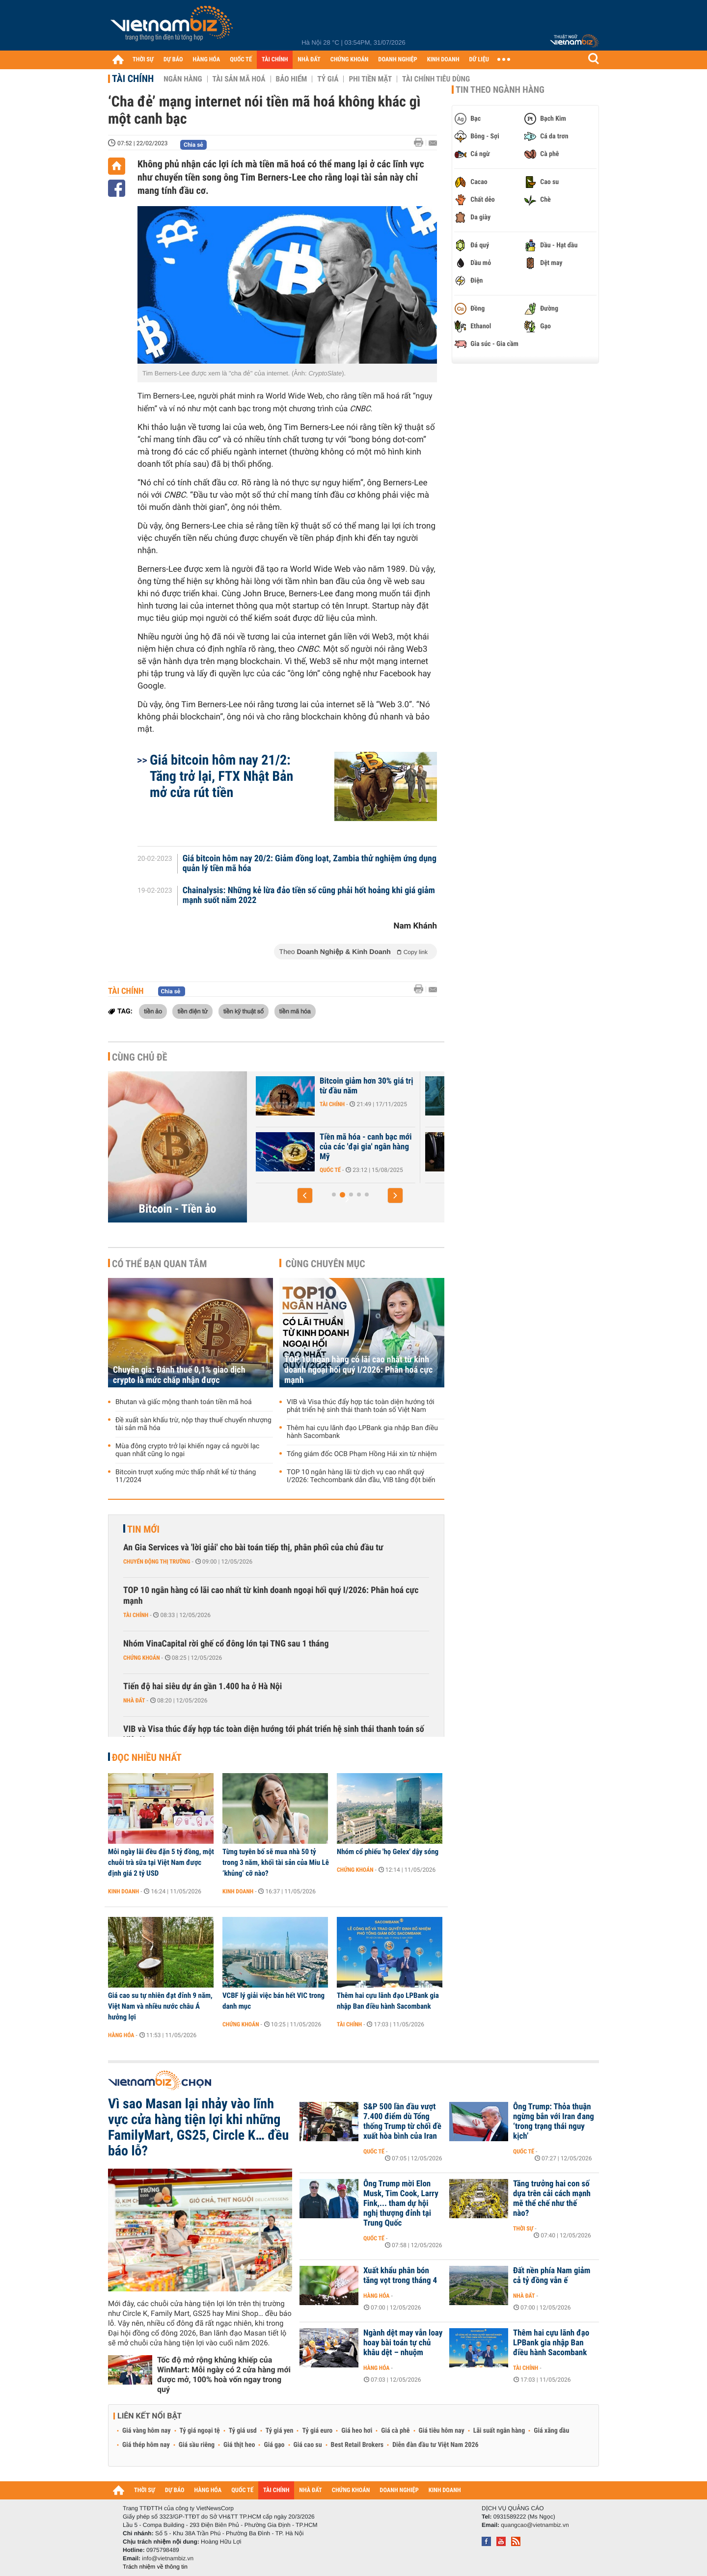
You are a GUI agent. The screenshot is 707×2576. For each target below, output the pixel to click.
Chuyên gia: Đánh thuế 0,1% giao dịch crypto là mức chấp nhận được (179, 1375)
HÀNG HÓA (206, 59)
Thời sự (523, 2228)
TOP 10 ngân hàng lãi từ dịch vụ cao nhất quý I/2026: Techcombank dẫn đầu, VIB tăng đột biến (361, 1476)
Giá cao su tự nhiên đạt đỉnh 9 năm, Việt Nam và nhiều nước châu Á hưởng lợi (160, 2006)
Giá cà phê (395, 2430)
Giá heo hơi (356, 2430)
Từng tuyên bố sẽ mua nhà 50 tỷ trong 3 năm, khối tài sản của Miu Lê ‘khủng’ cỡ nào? (275, 1862)
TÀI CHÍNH (275, 59)
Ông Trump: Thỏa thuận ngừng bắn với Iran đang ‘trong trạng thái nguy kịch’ (553, 2121)
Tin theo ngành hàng (500, 89)
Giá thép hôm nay (146, 2445)
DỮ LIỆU (479, 59)
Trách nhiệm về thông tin (155, 2566)
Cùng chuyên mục (325, 1264)
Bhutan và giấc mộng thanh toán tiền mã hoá (183, 1402)
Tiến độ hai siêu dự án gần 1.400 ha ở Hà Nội (202, 1686)
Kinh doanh (123, 1891)
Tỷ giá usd (243, 2430)
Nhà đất (134, 1700)
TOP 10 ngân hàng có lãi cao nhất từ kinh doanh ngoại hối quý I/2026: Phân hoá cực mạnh (358, 1369)
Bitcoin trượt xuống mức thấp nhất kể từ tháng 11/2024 (185, 1476)
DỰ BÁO (173, 59)
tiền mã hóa (295, 1011)
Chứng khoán (141, 1657)
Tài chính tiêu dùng (436, 79)
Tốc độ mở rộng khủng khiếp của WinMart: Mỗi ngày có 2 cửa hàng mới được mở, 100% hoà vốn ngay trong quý (224, 2374)
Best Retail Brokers (357, 2445)
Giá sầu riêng (197, 2445)
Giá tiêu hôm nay (441, 2430)
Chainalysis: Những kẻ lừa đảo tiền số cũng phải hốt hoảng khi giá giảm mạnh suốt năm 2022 (309, 895)
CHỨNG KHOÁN (349, 59)
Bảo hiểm (291, 79)
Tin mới (143, 1529)
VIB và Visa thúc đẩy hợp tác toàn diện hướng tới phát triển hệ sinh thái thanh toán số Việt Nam (361, 1406)
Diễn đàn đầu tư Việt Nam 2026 (435, 2445)
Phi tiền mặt (370, 79)
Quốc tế (443, 1170)
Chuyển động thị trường (156, 1561)
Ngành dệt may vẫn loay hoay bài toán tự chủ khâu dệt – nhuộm (402, 2343)
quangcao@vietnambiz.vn (535, 2525)
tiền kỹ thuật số (243, 1011)
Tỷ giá (327, 79)
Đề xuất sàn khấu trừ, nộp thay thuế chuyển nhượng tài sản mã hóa (193, 1424)
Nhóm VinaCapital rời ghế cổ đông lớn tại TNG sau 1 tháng (226, 1644)
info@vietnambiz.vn (167, 2558)
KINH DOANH (443, 59)
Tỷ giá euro (317, 2430)
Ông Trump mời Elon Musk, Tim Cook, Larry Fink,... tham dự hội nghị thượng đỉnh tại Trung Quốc (400, 2203)
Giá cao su (308, 2445)
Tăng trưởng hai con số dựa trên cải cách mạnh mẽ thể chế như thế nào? (552, 2198)
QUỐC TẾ (241, 59)
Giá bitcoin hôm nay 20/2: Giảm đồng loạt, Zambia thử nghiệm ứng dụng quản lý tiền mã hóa (309, 864)
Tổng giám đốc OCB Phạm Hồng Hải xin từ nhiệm (361, 1454)
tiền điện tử (192, 1011)
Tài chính (133, 78)
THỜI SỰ (143, 59)
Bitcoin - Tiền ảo (178, 1209)
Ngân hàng (182, 79)
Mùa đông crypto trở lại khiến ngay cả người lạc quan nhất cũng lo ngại (187, 1450)
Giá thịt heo (239, 2445)
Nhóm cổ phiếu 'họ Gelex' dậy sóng (387, 1851)
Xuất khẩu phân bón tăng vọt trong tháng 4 (400, 2275)
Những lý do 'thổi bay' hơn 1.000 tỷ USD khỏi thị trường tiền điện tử (310, 1147)
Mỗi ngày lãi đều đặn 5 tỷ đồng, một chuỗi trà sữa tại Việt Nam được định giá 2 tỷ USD (161, 1862)
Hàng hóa (121, 2035)
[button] (305, 1195)
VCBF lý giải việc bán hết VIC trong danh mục (273, 2001)
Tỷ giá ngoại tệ (200, 2430)
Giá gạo (274, 2445)
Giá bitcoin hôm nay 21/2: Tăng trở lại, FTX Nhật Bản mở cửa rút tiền (221, 776)
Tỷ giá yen (280, 2430)
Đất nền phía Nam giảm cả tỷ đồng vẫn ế (551, 2275)
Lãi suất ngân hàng (499, 2430)
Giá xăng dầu (551, 2430)
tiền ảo (153, 1011)
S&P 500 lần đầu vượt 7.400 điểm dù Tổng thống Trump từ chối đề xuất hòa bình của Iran (402, 2121)
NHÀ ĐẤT (309, 59)
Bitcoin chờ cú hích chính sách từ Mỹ (305, 1086)
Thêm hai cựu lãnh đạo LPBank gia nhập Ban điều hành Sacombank (362, 1432)
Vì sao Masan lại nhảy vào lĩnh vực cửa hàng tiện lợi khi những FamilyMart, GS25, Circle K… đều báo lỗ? (198, 2127)
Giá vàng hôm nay (146, 2430)
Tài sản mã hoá (239, 79)
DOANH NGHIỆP (397, 59)
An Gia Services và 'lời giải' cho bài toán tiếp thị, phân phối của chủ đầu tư (253, 1547)
